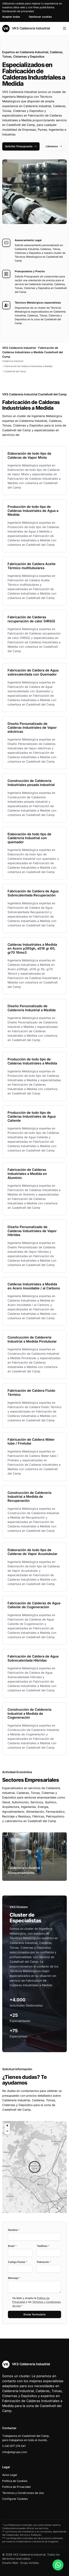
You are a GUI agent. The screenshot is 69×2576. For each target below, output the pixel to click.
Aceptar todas (11, 16)
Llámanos (54, 146)
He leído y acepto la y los (36, 2301)
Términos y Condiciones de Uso (23, 2493)
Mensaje (14, 2277)
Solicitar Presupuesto (21, 146)
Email (12, 2245)
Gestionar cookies (40, 16)
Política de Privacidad (16, 2487)
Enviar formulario (35, 2314)
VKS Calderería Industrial (26, 28)
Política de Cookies (14, 2481)
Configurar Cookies (15, 2499)
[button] (34, 2167)
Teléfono (43, 2245)
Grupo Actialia (29, 2563)
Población (44, 2261)
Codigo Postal (17, 2261)
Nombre (14, 2229)
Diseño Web (10, 2563)
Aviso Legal (9, 2475)
